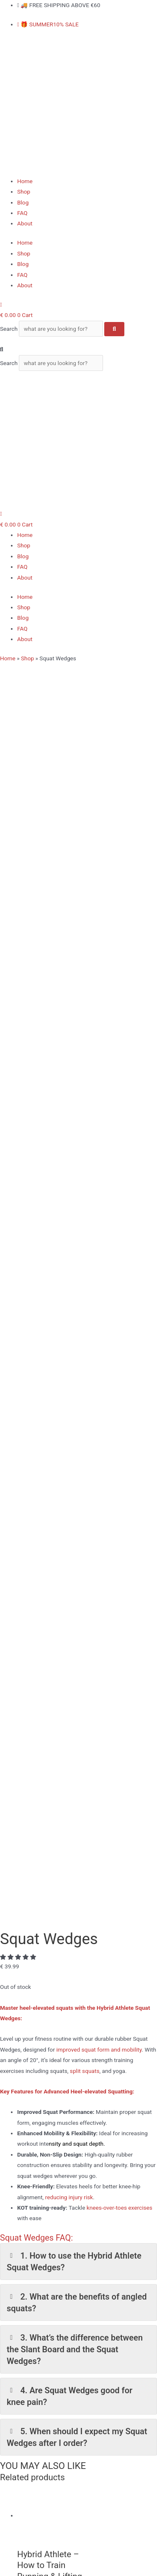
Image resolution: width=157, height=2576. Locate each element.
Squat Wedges (35, 2332)
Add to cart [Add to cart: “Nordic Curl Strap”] (56, 1810)
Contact (27, 2488)
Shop (23, 191)
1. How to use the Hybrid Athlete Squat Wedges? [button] (74, 1156)
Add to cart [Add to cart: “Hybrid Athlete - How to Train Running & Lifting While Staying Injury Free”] (56, 1504)
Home (25, 181)
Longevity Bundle (39, 2375)
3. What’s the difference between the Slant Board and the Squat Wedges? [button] (75, 1244)
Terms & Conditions (42, 2477)
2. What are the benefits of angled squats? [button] (77, 1197)
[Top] (1, 1917)
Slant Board (31, 2364)
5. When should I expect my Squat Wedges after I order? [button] (77, 1331)
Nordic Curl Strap (39, 2353)
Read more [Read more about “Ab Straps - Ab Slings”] (55, 1723)
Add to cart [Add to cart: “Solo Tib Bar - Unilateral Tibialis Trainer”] (56, 1614)
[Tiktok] (21, 2156)
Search (9, 328)
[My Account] (1, 304)
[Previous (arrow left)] (8, 2572)
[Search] (114, 329)
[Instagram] (21, 2134)
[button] (78, 349)
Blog (22, 202)
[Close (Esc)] (62, 2560)
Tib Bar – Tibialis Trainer (48, 2342)
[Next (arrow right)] (26, 2572)
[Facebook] (19, 2122)
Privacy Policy (34, 2467)
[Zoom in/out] (8, 2560)
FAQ (22, 213)
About (24, 223)
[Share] (44, 2560)
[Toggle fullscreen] (26, 2560)
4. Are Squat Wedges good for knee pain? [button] (69, 1290)
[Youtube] (22, 2145)
